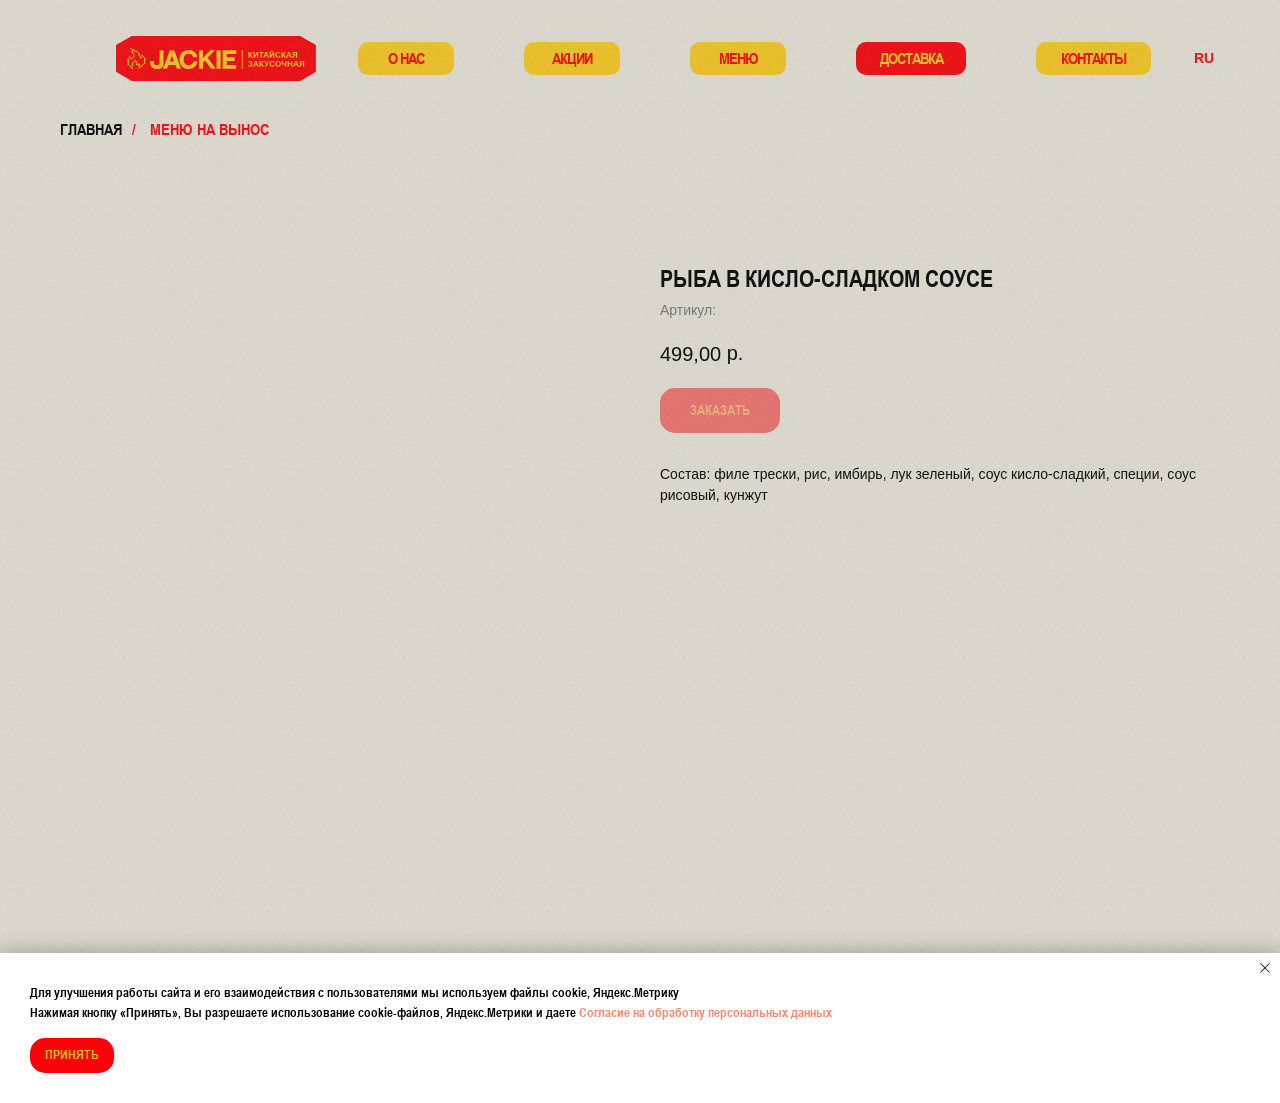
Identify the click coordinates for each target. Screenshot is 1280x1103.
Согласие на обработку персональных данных (705, 1012)
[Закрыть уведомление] (1265, 968)
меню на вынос (209, 129)
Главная (91, 129)
